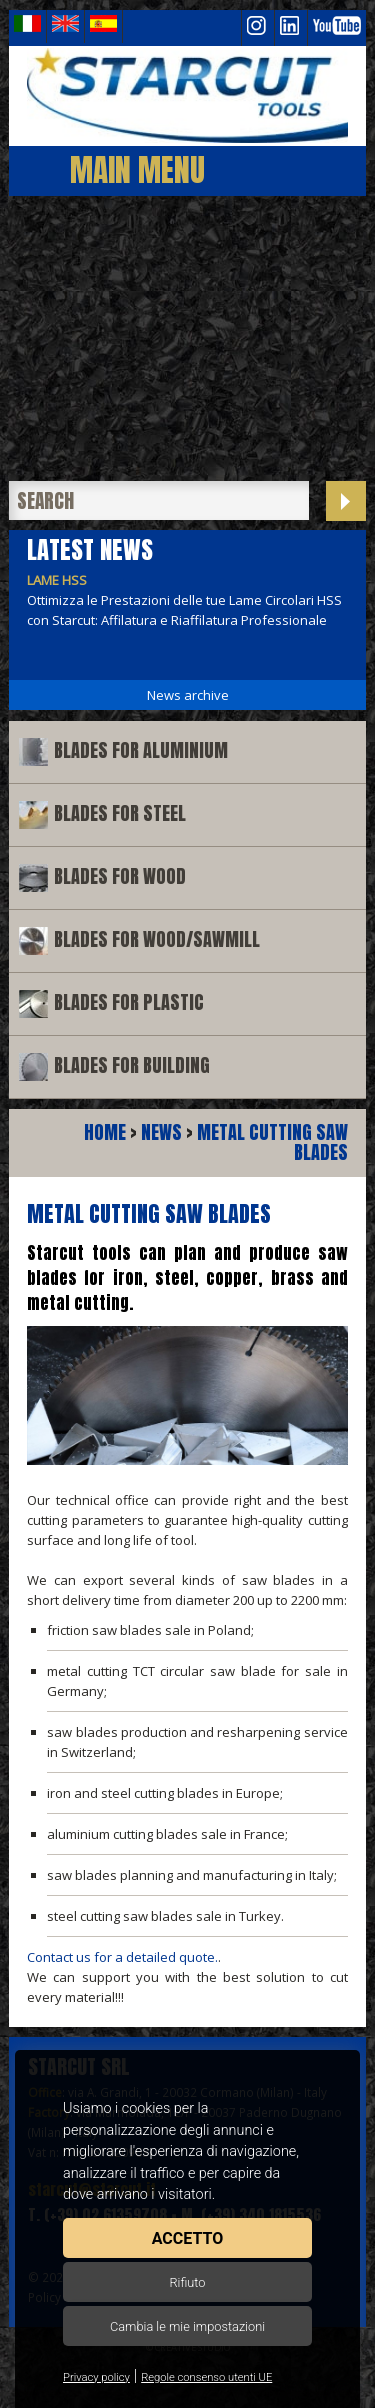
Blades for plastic (129, 1002)
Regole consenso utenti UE (206, 2377)
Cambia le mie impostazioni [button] (187, 2326)
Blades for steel (120, 813)
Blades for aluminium (141, 750)
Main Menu (137, 169)
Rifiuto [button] (187, 2282)
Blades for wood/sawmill (157, 939)
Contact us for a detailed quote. (122, 1957)
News (161, 1132)
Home (105, 1132)
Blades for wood (120, 876)
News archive (188, 695)
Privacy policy (96, 2377)
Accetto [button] (187, 2238)
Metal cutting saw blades (272, 1142)
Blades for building (132, 1065)
